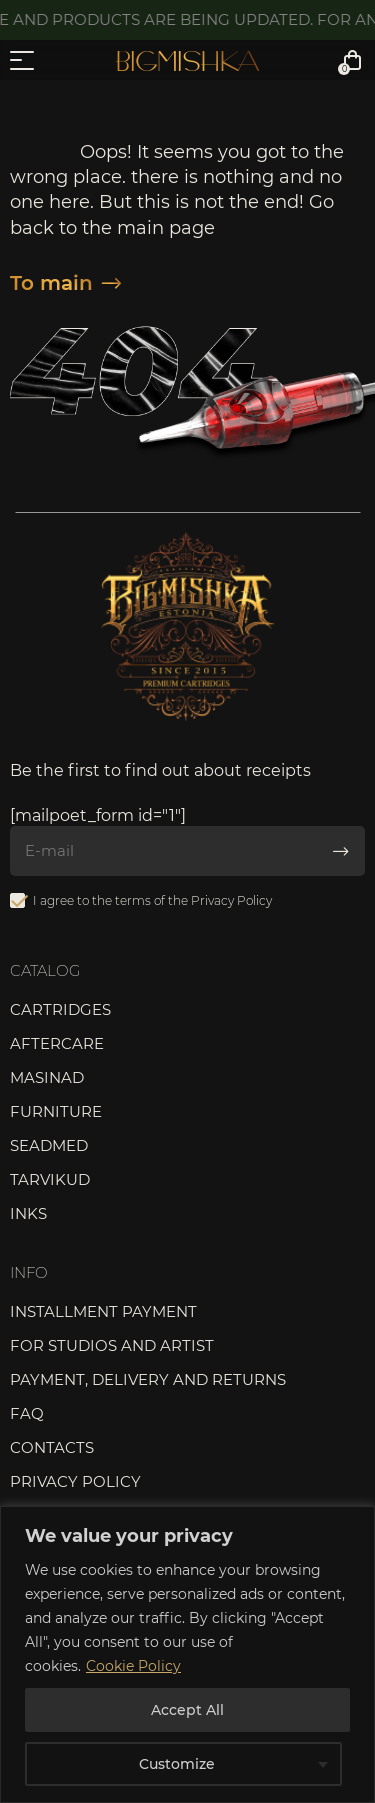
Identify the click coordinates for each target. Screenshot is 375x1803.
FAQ (27, 1413)
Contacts (52, 1447)
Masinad (47, 1077)
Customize (177, 1764)
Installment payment (103, 1311)
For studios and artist (112, 1345)
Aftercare (57, 1043)
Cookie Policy (133, 1666)
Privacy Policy (231, 900)
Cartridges (60, 1009)
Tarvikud (50, 1179)
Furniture (56, 1111)
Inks (28, 1213)
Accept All (187, 1710)
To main (65, 283)
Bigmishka (187, 61)
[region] (187, 1654)
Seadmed (49, 1145)
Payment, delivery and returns (148, 1379)
